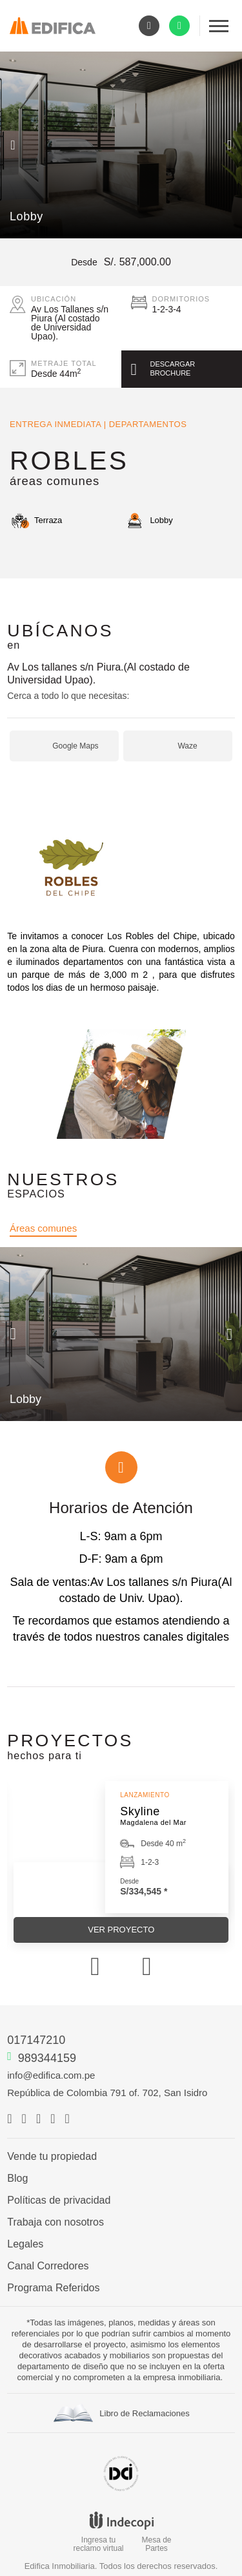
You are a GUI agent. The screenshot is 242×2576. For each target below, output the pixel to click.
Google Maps (75, 745)
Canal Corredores (47, 2266)
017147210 (36, 2040)
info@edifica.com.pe (51, 2075)
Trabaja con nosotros (55, 2222)
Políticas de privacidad (58, 2200)
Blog (17, 2178)
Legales (25, 2244)
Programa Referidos (53, 2288)
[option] (121, 145)
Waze (187, 745)
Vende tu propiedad (52, 2156)
